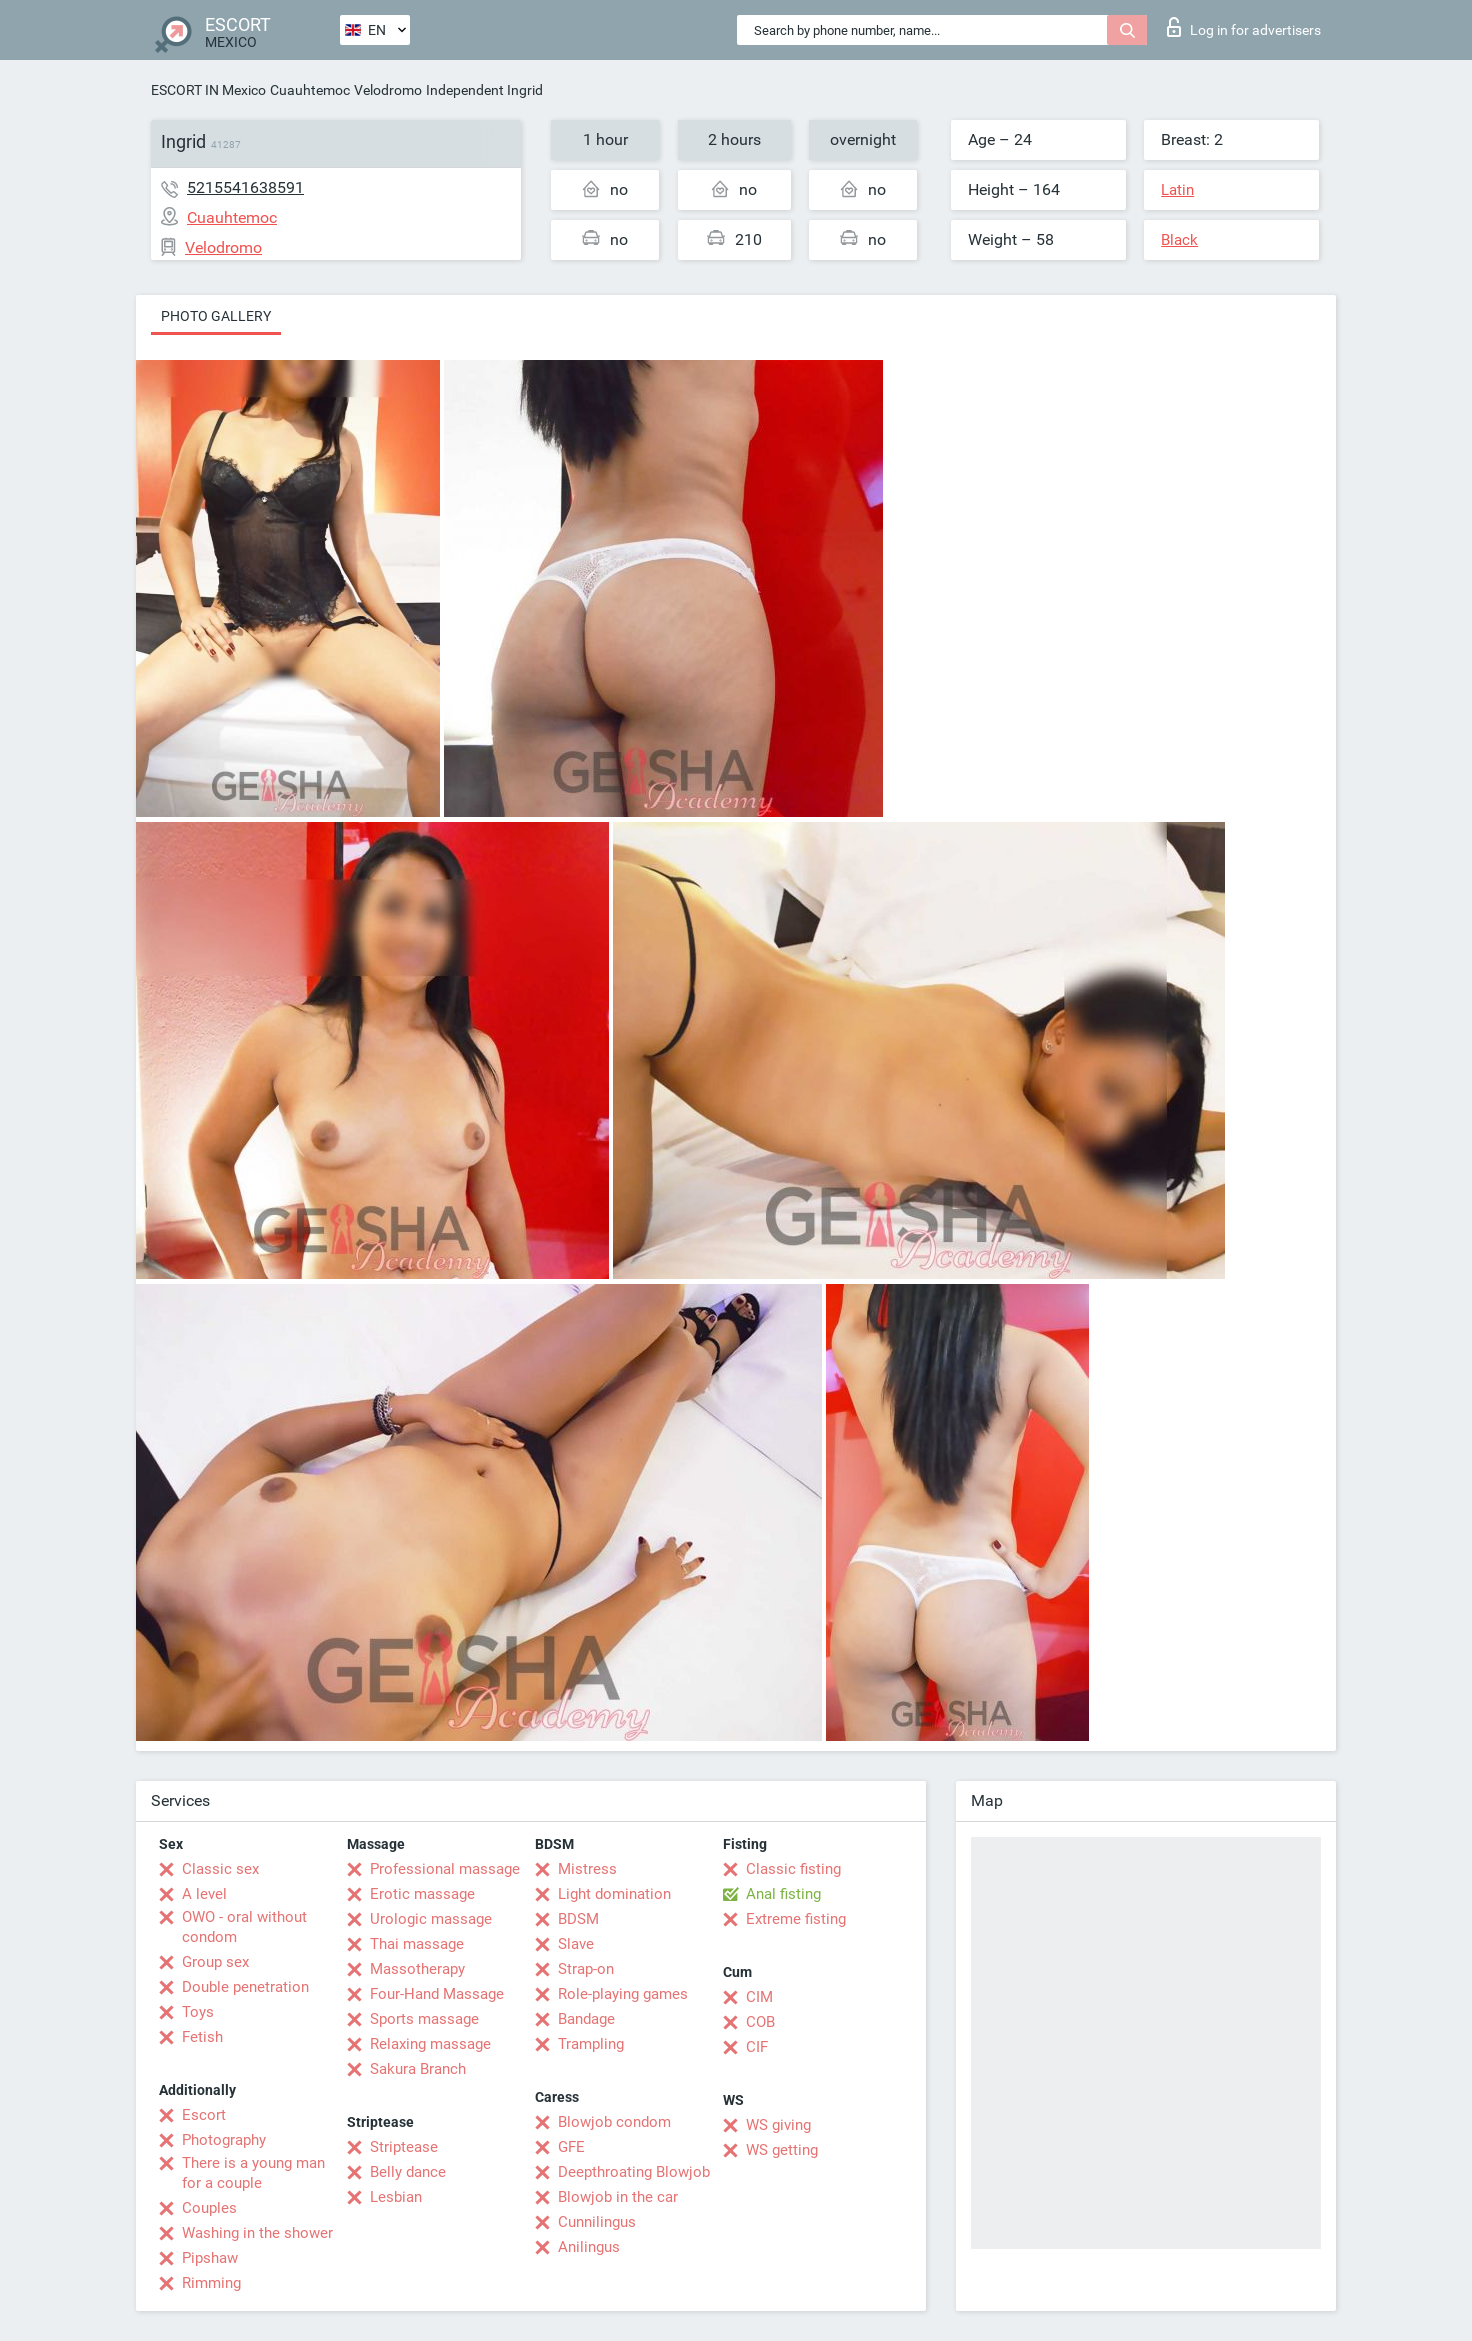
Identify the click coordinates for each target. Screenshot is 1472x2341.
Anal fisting (783, 1894)
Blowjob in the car (618, 2197)
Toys (198, 2012)
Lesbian (396, 2197)
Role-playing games (623, 1994)
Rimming (211, 2283)
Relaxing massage (430, 2044)
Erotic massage (422, 1894)
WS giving (778, 2125)
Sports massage (424, 2019)
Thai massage (417, 1944)
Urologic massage (431, 1919)
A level (204, 1894)
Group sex (215, 1962)
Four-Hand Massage (437, 1994)
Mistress (587, 1869)
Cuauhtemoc (310, 90)
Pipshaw (210, 2258)
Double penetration (245, 1987)
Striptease (404, 2147)
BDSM (578, 1919)
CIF (757, 2047)
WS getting (782, 2150)
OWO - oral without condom (244, 1927)
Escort (204, 2115)
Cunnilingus (597, 2222)
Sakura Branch (418, 2069)
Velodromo (388, 90)
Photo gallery (216, 316)
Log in (1244, 27)
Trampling (591, 2044)
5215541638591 (245, 187)
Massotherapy (417, 1969)
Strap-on (586, 1969)
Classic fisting (793, 1869)
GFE (571, 2147)
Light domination (614, 1894)
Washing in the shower (257, 2233)
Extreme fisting (796, 1919)
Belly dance (408, 2172)
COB (760, 2022)
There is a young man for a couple (253, 2173)
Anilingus (589, 2247)
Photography (224, 2140)
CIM (759, 1997)
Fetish (202, 2037)
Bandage (586, 2019)
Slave (576, 1944)
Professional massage (445, 1869)
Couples (209, 2208)
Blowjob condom (614, 2122)
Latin (1177, 190)
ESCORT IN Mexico (208, 90)
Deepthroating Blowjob (634, 2172)
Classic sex (220, 1869)
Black (1179, 240)
